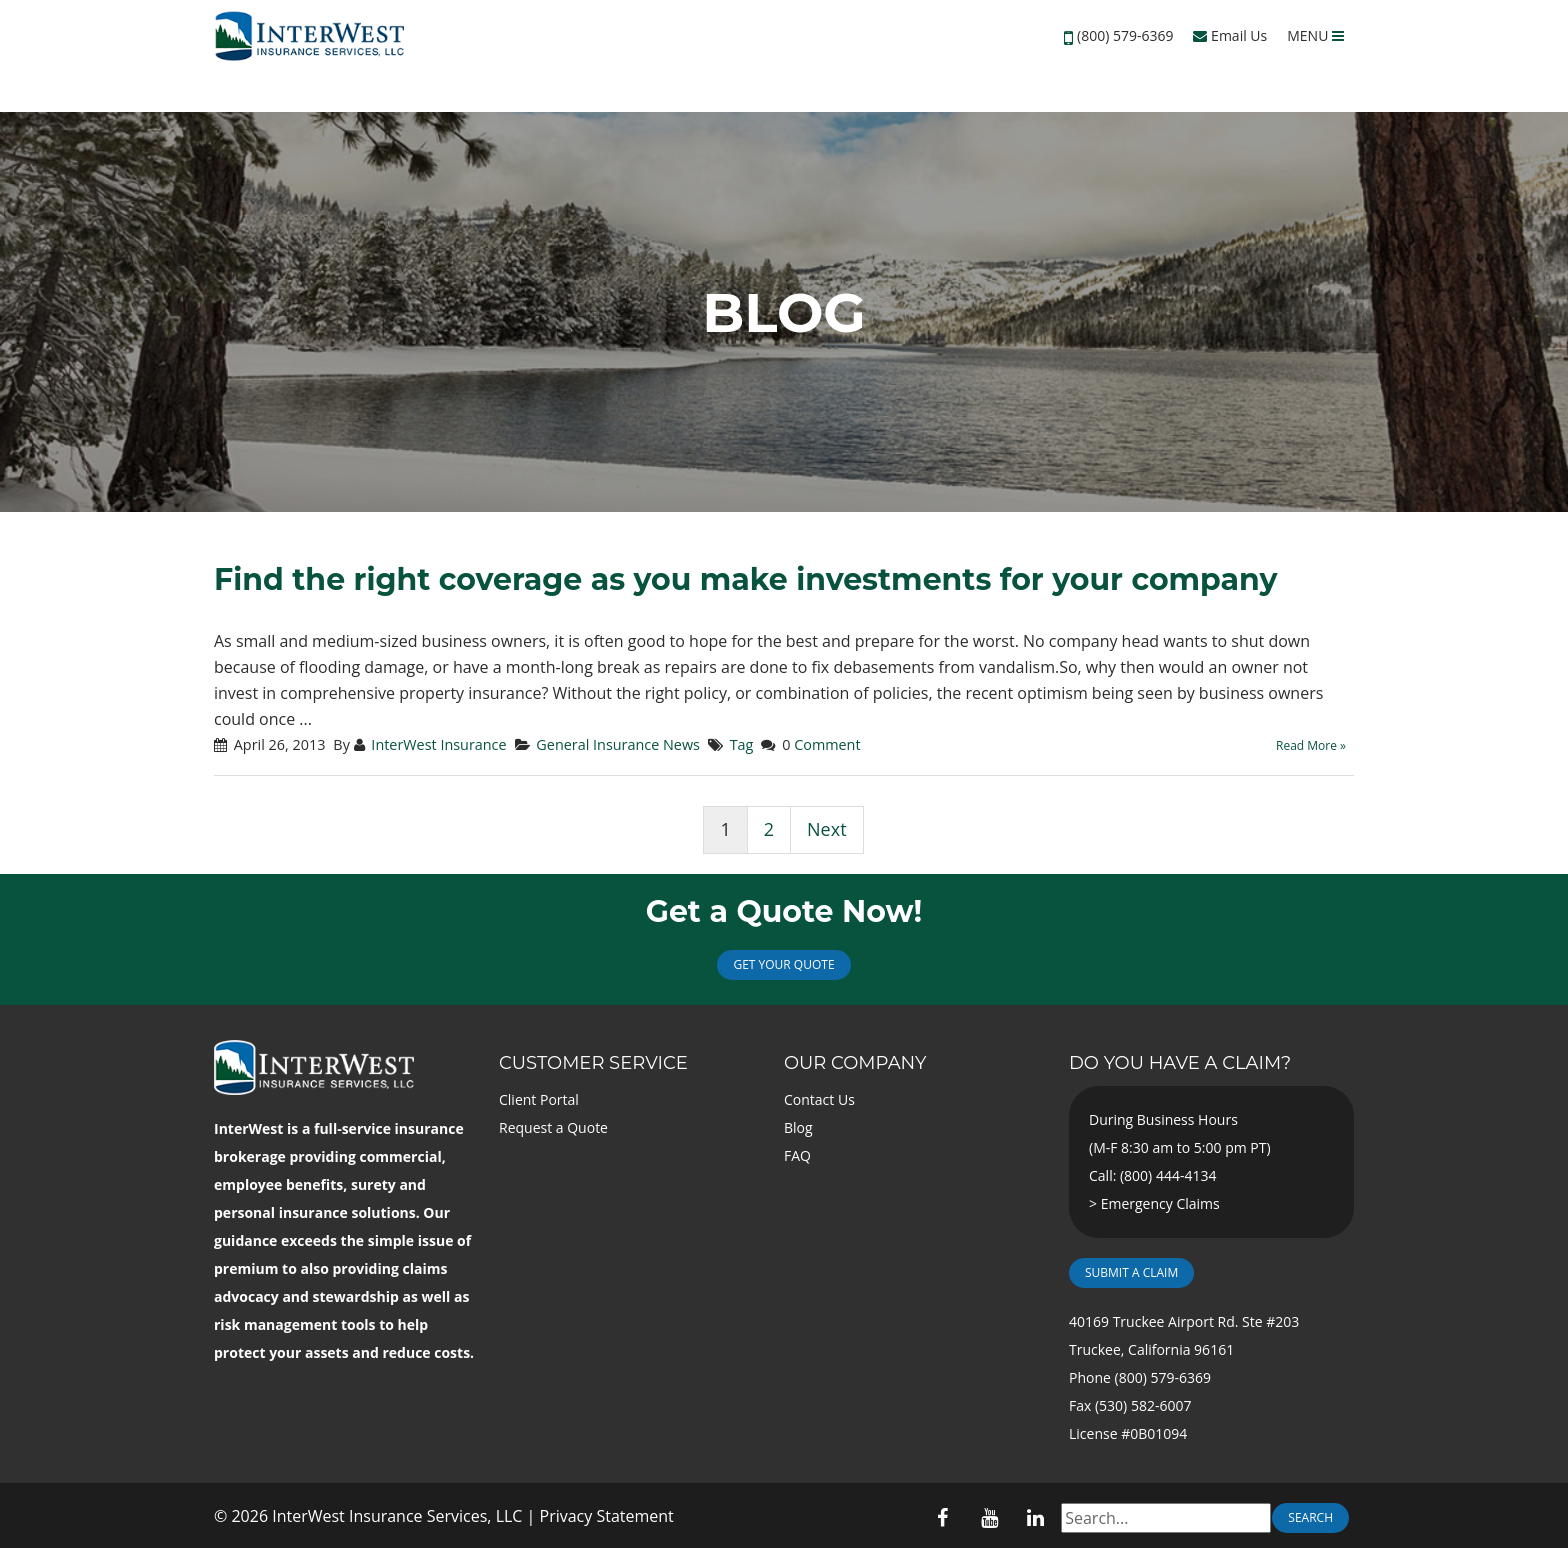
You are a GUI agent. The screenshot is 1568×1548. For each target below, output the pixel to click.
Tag (742, 744)
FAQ (797, 1155)
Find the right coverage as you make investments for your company (745, 579)
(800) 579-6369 (1125, 35)
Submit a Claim (1131, 1272)
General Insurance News (618, 744)
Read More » (1311, 745)
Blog (798, 1127)
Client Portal (539, 1099)
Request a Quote (553, 1127)
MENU (1315, 35)
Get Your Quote (783, 964)
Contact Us (819, 1099)
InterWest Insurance (438, 744)
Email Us (1230, 35)
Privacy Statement (607, 1516)
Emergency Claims (1160, 1203)
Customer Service (593, 1063)
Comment (827, 744)
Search (1310, 1517)
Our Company (855, 1063)
